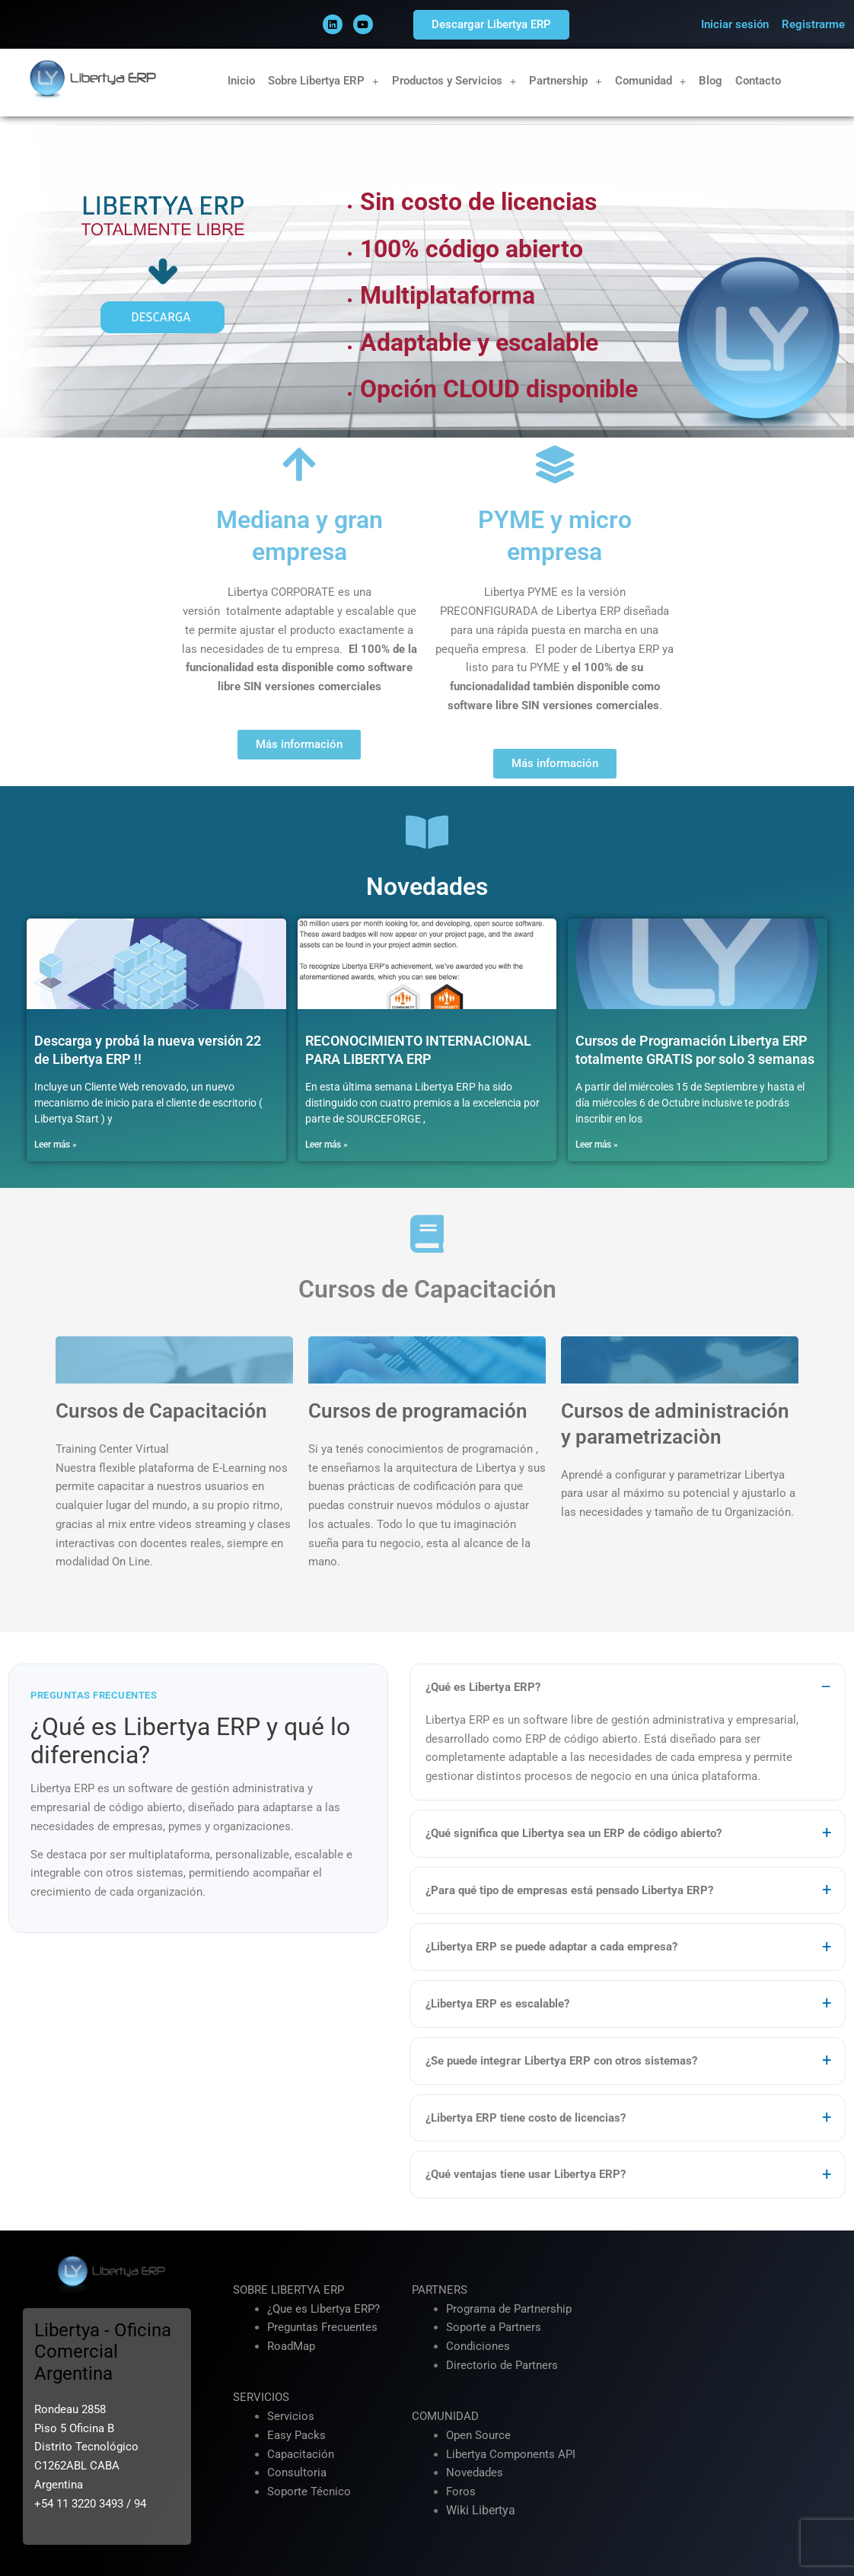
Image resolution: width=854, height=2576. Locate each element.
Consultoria (297, 2473)
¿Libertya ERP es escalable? (497, 2004)
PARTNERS (439, 2290)
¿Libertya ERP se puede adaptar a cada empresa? (551, 1947)
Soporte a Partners (493, 2328)
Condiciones (478, 2347)
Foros (461, 2492)
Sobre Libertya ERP (323, 81)
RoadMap (291, 2347)
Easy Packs (296, 2435)
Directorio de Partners (502, 2365)
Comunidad (651, 81)
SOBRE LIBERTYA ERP (288, 2290)
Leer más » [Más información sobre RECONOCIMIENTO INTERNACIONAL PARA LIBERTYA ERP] (326, 1144)
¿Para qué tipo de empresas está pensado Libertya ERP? (569, 1890)
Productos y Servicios (454, 81)
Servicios (290, 2417)
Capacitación (300, 2454)
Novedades (474, 2473)
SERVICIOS (261, 2398)
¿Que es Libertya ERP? (323, 2309)
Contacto (758, 81)
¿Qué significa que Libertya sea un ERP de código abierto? (573, 1833)
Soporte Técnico (309, 2492)
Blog (710, 81)
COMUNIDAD (445, 2417)
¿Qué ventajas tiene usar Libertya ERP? (525, 2175)
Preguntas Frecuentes (322, 2328)
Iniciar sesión (735, 24)
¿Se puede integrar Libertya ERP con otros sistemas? (561, 2061)
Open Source (478, 2435)
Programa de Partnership (509, 2309)
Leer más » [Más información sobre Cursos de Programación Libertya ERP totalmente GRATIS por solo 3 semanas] (596, 1144)
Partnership (565, 81)
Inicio (241, 81)
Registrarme (813, 24)
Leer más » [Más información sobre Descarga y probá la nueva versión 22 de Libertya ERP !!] (55, 1144)
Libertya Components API (510, 2454)
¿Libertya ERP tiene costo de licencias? (525, 2118)
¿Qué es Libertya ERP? (482, 1688)
